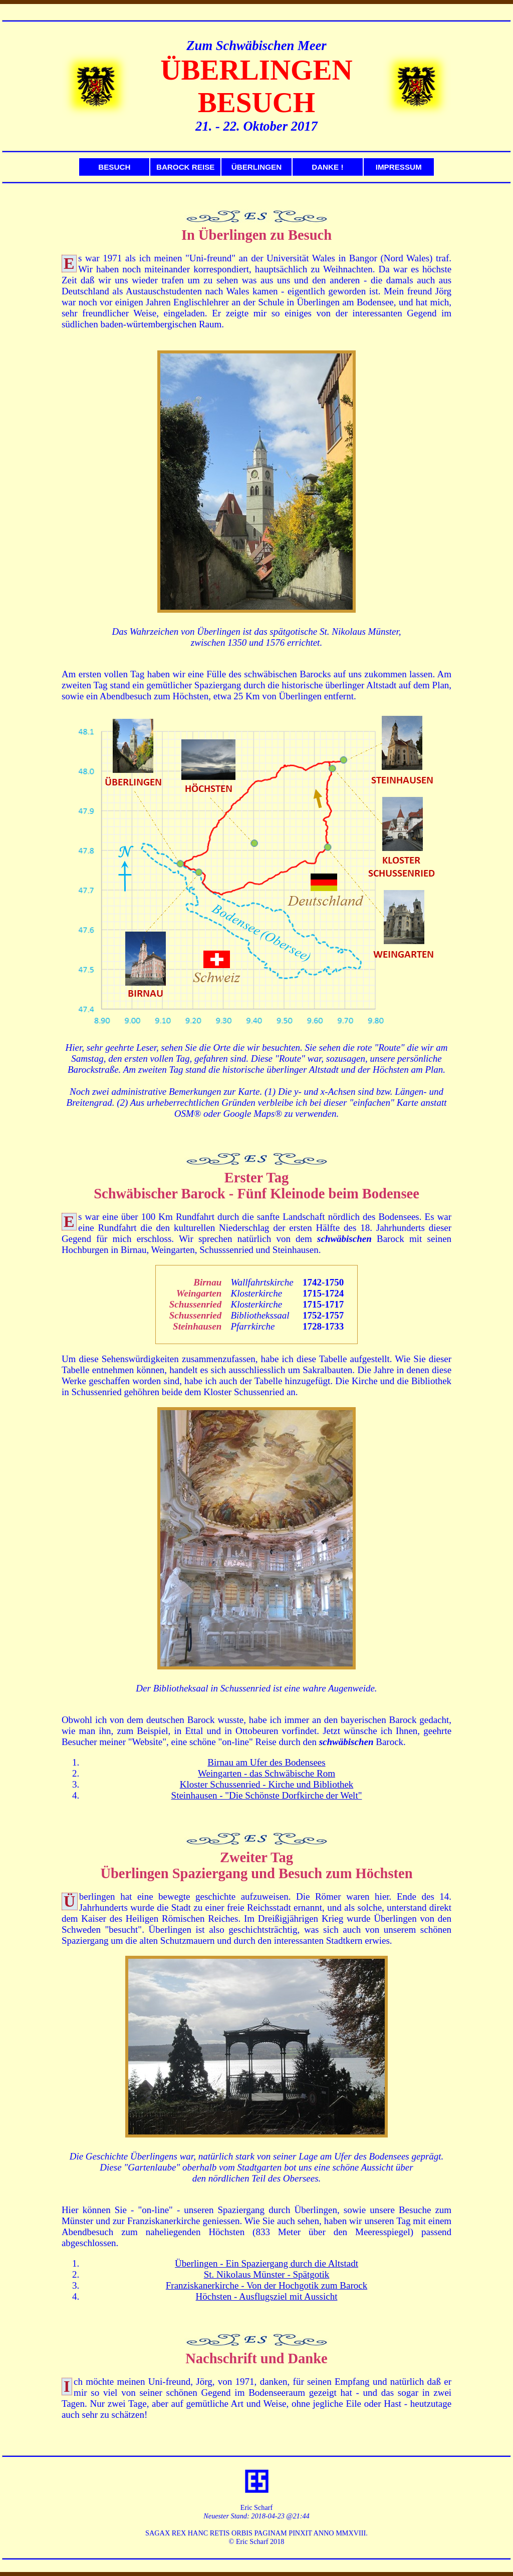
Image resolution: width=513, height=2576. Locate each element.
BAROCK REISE (185, 167)
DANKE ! (327, 167)
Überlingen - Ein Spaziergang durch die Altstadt (266, 2263)
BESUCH (114, 167)
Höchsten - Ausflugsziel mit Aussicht (267, 2296)
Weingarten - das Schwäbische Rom (266, 1773)
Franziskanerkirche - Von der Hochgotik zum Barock (266, 2285)
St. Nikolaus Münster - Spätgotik (267, 2274)
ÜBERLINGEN (256, 167)
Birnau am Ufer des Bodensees (266, 1762)
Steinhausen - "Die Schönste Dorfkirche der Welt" (266, 1795)
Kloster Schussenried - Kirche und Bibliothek (267, 1784)
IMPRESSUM (399, 167)
